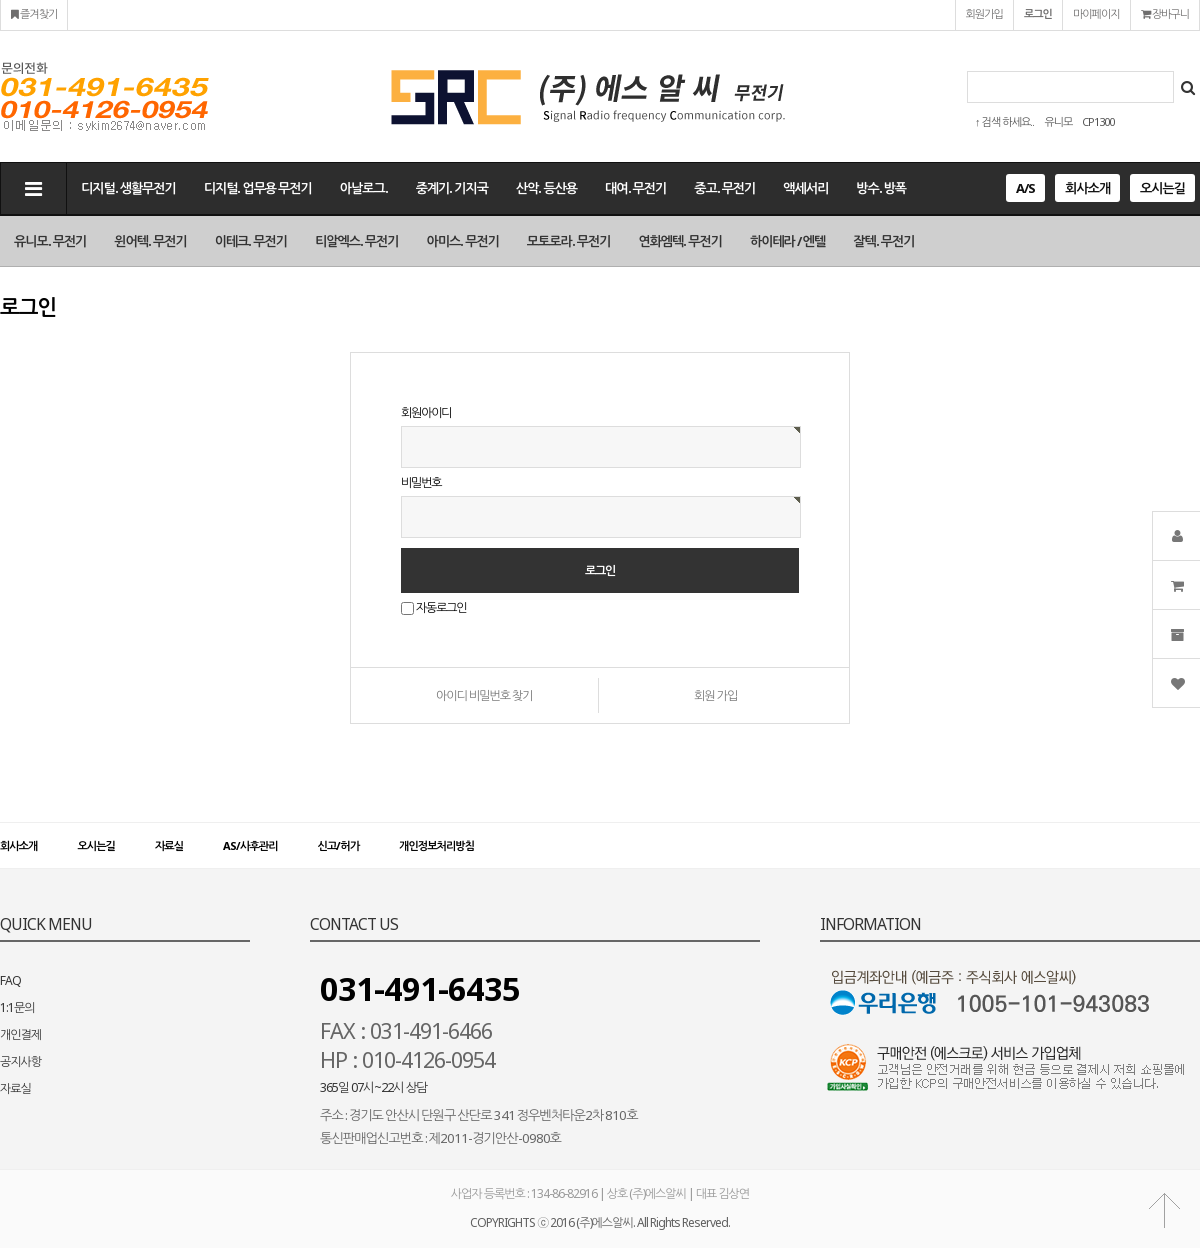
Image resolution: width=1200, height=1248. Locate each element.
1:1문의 (17, 1007)
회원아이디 (426, 412)
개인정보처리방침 (436, 845)
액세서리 (805, 188)
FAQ (10, 980)
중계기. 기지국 (452, 188)
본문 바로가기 (0, 0)
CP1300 (1098, 121)
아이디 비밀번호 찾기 (484, 695)
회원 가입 (715, 695)
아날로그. (364, 188)
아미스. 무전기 (463, 241)
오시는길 (1162, 188)
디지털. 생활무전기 (128, 188)
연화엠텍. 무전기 (680, 241)
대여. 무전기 (635, 188)
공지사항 (20, 1061)
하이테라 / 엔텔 (787, 241)
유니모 (1058, 121)
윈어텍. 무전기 (150, 241)
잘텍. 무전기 (883, 241)
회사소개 (1087, 188)
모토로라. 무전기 (569, 241)
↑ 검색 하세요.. (1004, 121)
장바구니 (1165, 13)
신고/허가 (338, 845)
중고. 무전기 (724, 188)
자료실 (169, 845)
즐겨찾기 (34, 13)
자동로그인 (441, 608)
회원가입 (984, 13)
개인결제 (20, 1034)
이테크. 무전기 (251, 241)
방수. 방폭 (881, 188)
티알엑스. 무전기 (357, 241)
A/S (1025, 188)
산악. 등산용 (546, 188)
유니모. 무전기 (50, 241)
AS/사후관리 (250, 845)
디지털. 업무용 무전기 (258, 188)
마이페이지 (1096, 13)
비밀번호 (421, 482)
